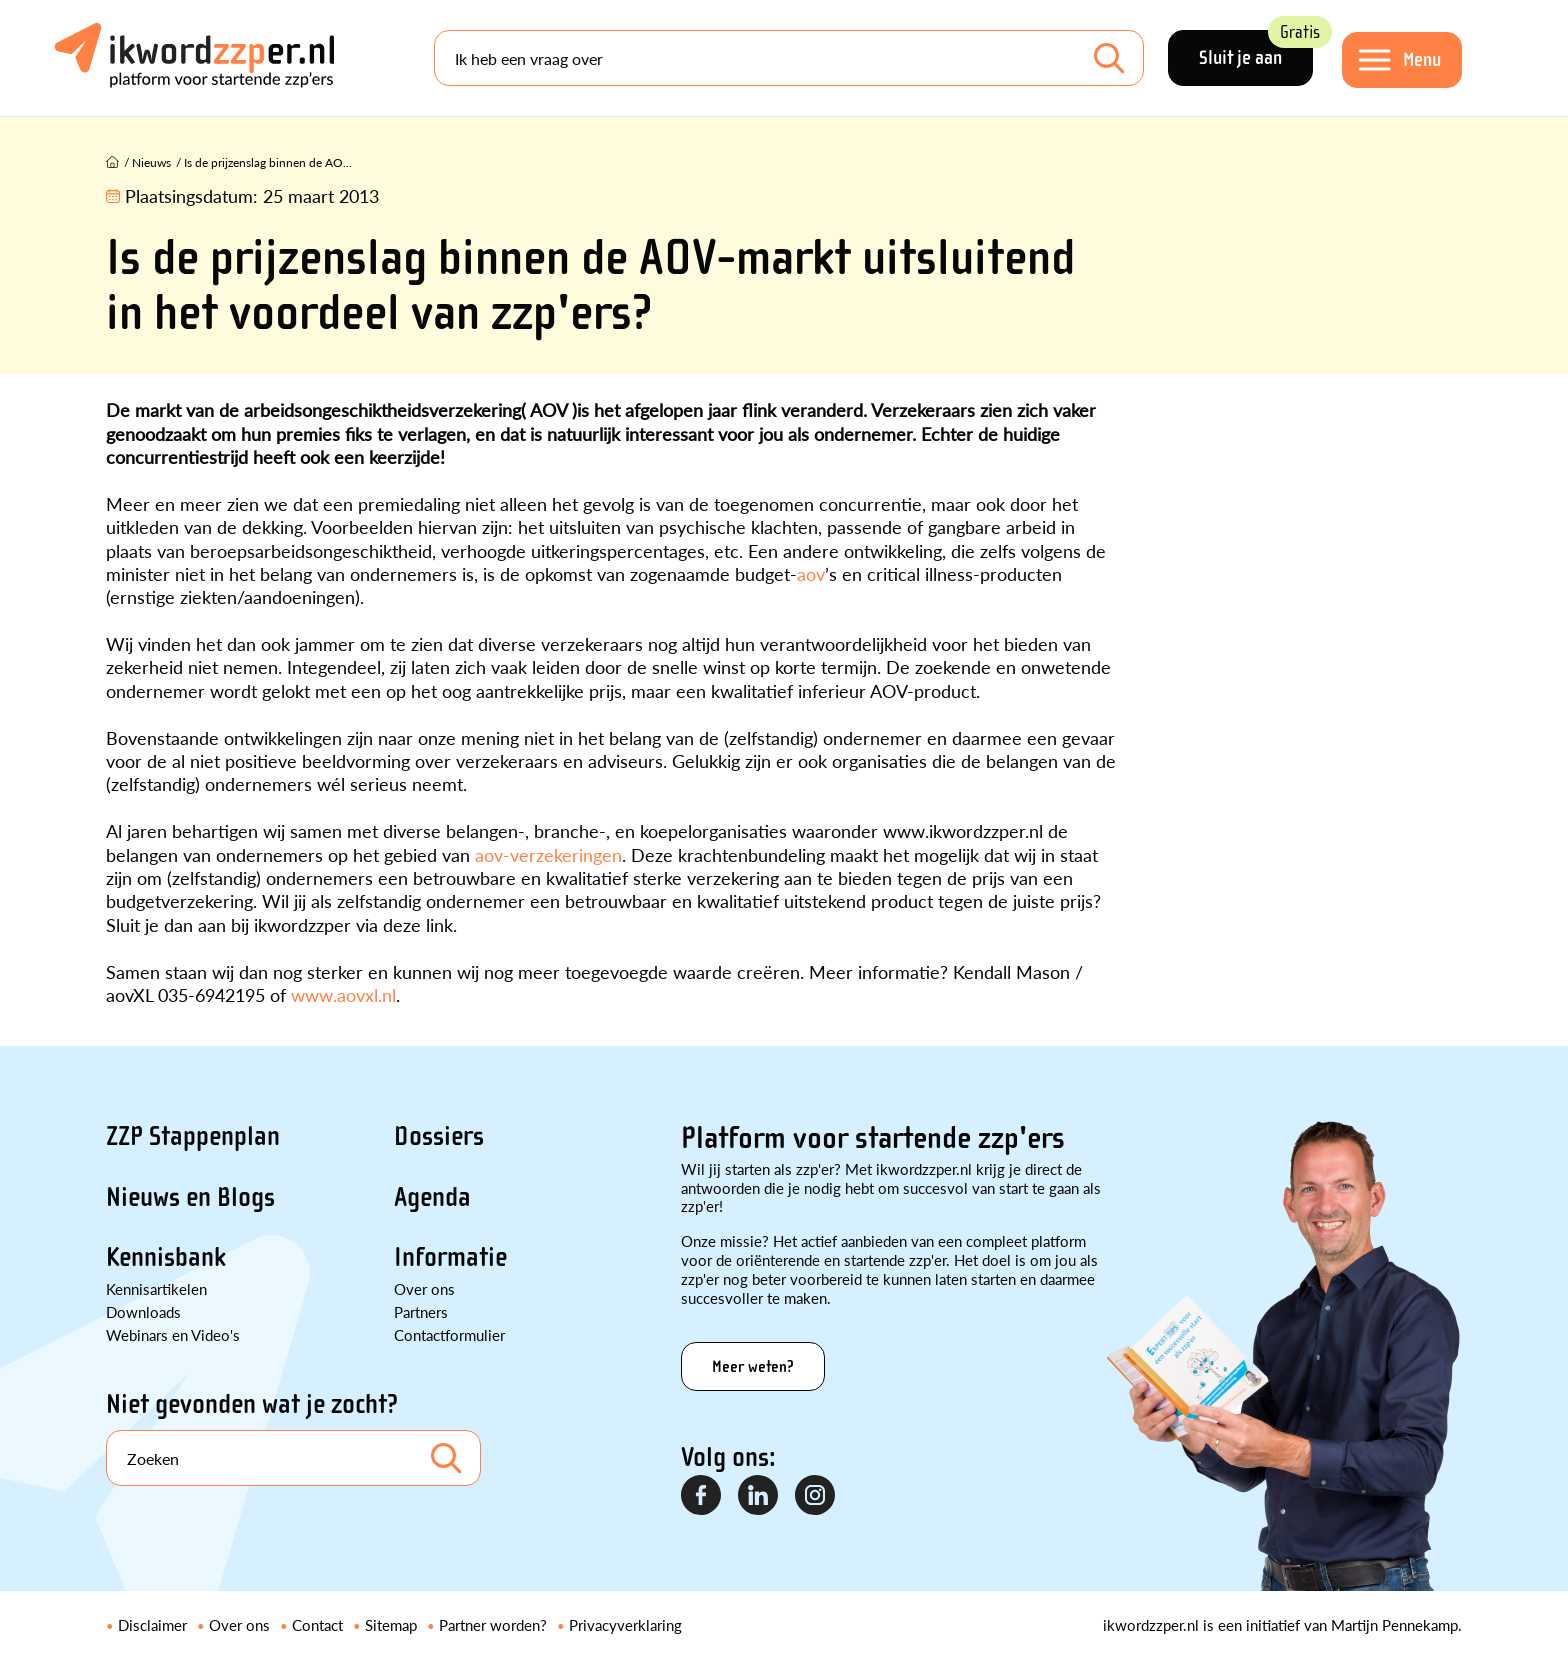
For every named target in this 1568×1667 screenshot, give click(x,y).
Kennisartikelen (156, 1288)
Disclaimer (152, 1624)
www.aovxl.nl (343, 994)
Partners (421, 1311)
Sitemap (391, 1624)
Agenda (432, 1197)
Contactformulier (449, 1334)
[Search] (789, 58)
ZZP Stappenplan (193, 1136)
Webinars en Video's (173, 1334)
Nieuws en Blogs (190, 1197)
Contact (317, 1624)
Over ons (424, 1288)
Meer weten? (753, 1366)
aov (811, 573)
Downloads (143, 1311)
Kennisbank (166, 1257)
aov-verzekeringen (548, 854)
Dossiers (439, 1136)
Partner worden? (493, 1624)
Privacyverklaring (625, 1624)
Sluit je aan (1256, 49)
